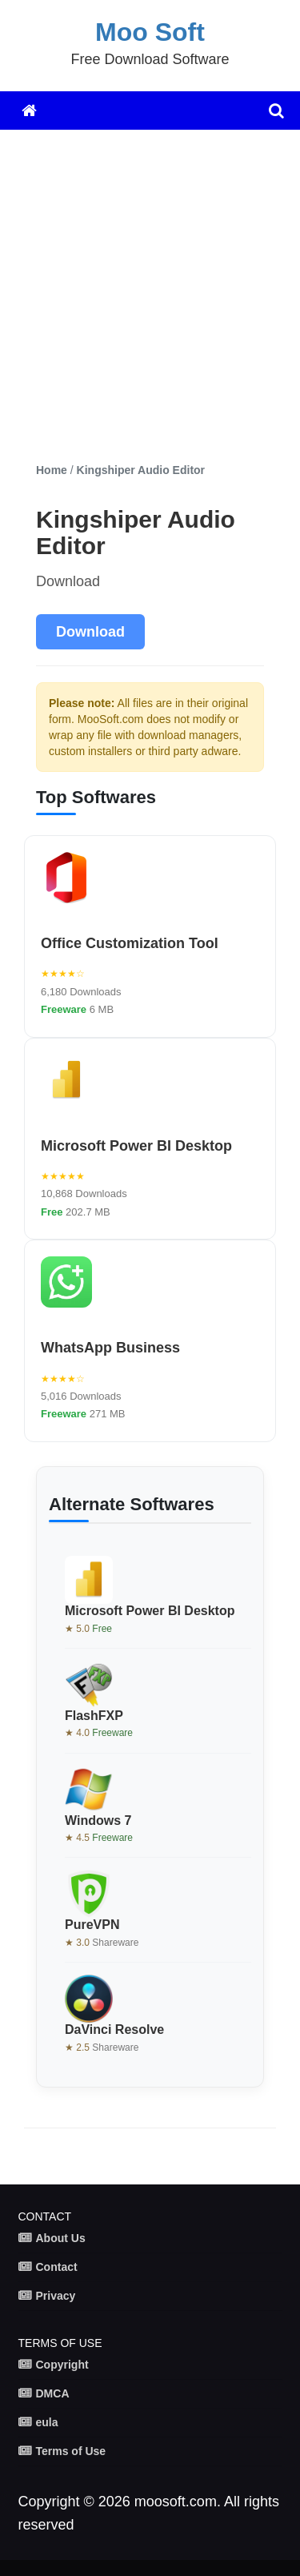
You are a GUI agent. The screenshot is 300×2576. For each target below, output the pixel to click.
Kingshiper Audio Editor (141, 470)
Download (90, 632)
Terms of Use (71, 2451)
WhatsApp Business (110, 1348)
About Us (61, 2238)
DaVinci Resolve (114, 2029)
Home (51, 470)
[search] (276, 110)
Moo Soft (150, 32)
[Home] (29, 110)
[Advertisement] (150, 296)
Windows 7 (98, 1820)
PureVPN (92, 1924)
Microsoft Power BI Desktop (136, 1146)
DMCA (53, 2393)
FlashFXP (94, 1715)
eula (47, 2422)
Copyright (62, 2364)
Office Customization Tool (129, 943)
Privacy (56, 2295)
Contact (57, 2267)
